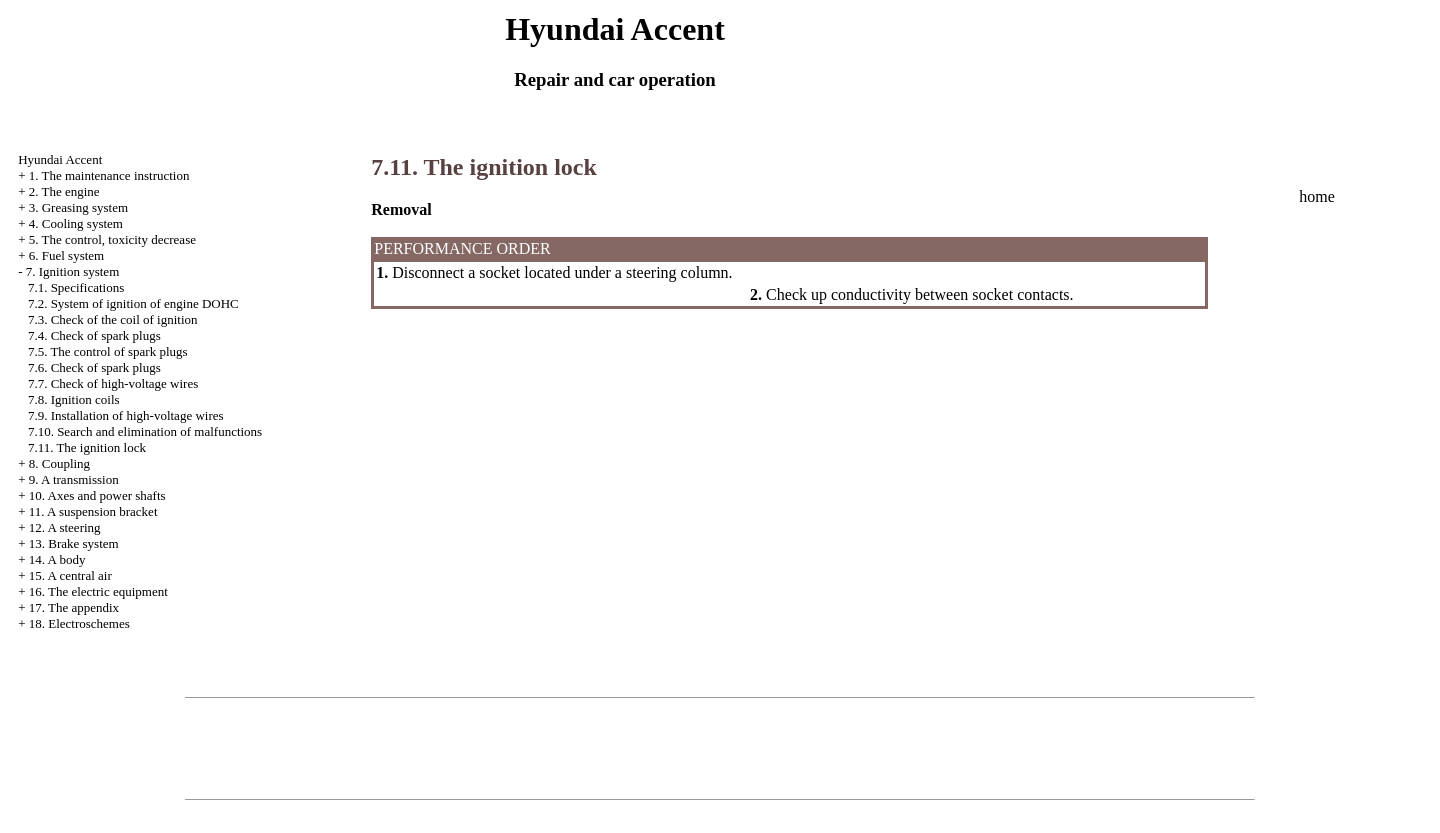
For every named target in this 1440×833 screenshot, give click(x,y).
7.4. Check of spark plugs (94, 335)
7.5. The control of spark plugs (108, 351)
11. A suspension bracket (93, 511)
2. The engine (64, 191)
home (1317, 196)
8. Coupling (59, 463)
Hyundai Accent (60, 159)
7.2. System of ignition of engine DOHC (133, 303)
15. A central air (70, 575)
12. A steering (65, 527)
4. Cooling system (76, 223)
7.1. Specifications (76, 287)
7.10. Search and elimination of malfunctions (145, 431)
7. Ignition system (73, 271)
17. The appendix (74, 607)
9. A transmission (74, 479)
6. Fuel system (66, 255)
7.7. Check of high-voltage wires (113, 383)
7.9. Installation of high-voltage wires (126, 415)
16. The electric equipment (98, 591)
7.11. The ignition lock (87, 447)
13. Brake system (74, 543)
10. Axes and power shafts (97, 495)
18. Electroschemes (79, 623)
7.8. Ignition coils (74, 399)
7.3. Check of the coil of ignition (113, 319)
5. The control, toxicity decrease (112, 239)
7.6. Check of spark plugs (94, 367)
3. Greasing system (78, 207)
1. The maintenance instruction (109, 175)
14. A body (57, 559)
